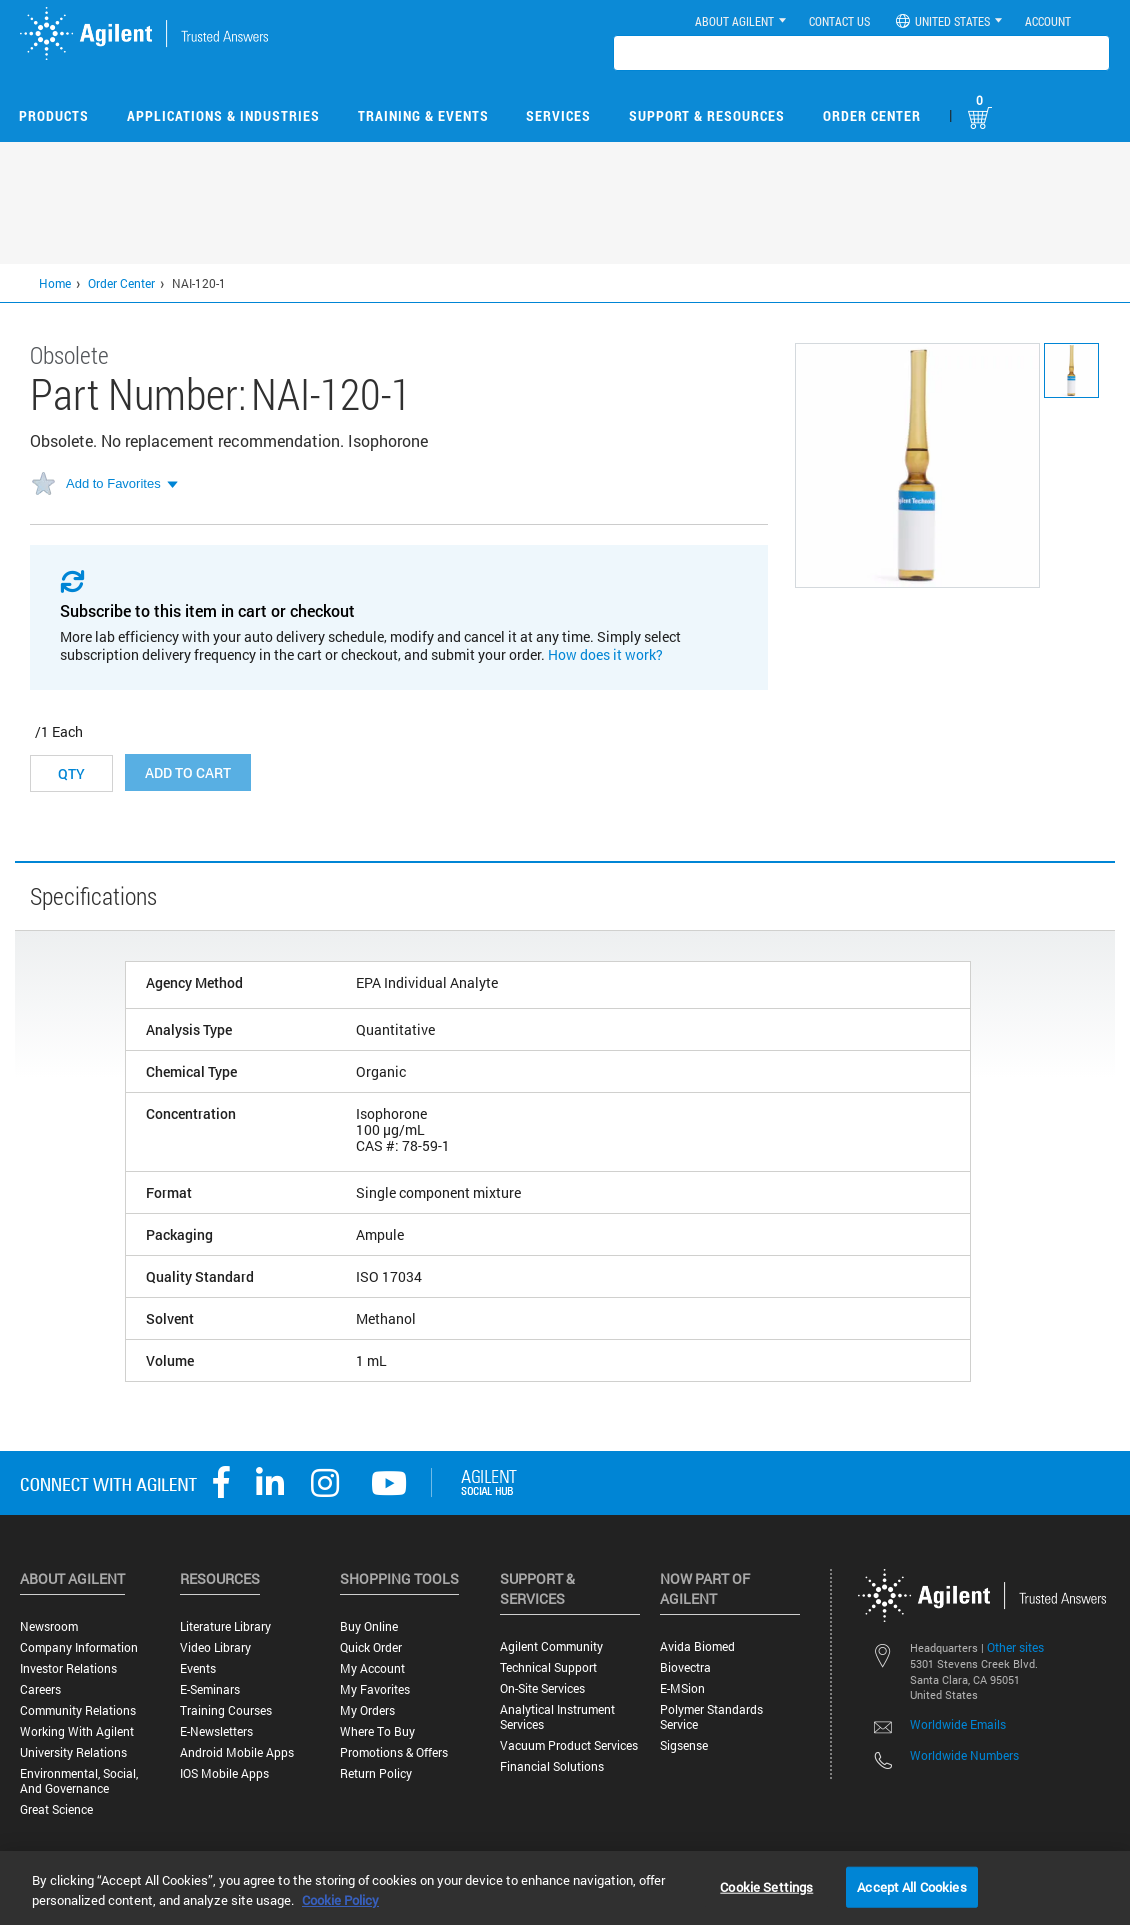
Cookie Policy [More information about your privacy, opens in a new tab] (340, 1900)
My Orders (367, 1710)
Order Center (872, 115)
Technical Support (548, 1667)
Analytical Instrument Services (557, 1717)
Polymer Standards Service (711, 1717)
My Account (372, 1668)
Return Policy (376, 1773)
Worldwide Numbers (964, 1755)
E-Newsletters (216, 1731)
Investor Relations (68, 1668)
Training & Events (423, 115)
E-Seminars (210, 1689)
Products (54, 115)
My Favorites (375, 1689)
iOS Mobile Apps (224, 1773)
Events (198, 1668)
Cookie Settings (766, 1886)
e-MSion (682, 1688)
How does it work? (605, 654)
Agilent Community (551, 1646)
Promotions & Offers (394, 1752)
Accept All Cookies (911, 1886)
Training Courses (226, 1710)
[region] (565, 1888)
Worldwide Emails (958, 1724)
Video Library (215, 1647)
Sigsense (684, 1745)
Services (558, 115)
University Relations (73, 1752)
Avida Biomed (697, 1646)
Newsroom (49, 1626)
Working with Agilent (77, 1731)
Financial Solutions (552, 1766)
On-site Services (542, 1688)
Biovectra (685, 1667)
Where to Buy (377, 1731)
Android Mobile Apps (237, 1752)
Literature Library (225, 1626)
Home (55, 283)
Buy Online (369, 1626)
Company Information (79, 1647)
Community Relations (78, 1710)
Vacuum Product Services (569, 1745)
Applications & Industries (223, 115)
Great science (56, 1809)
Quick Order (371, 1647)
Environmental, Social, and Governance (79, 1781)
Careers (40, 1689)
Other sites (1015, 1647)
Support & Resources (707, 115)
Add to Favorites (113, 483)
